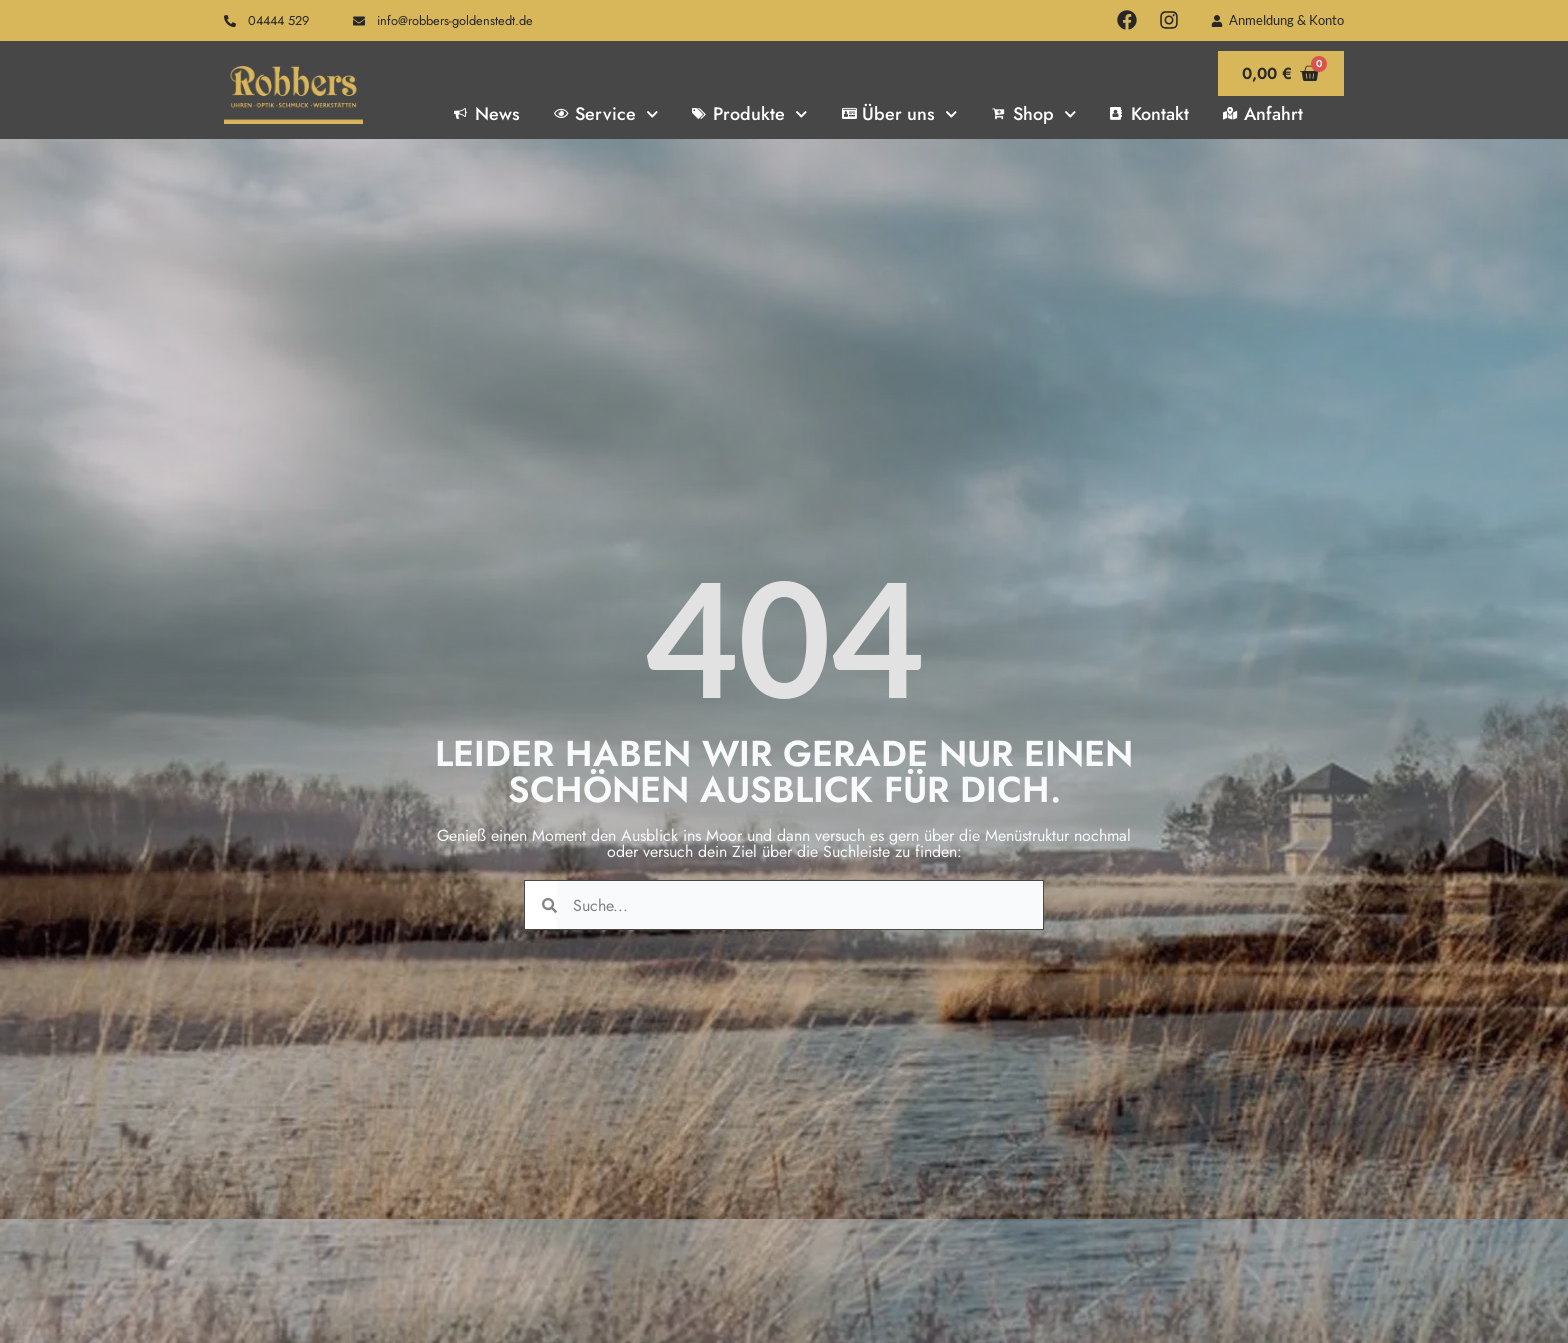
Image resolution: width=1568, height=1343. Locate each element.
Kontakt (1149, 114)
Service (606, 114)
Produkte (749, 114)
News (487, 114)
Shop (1034, 114)
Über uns (900, 114)
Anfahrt (1263, 114)
